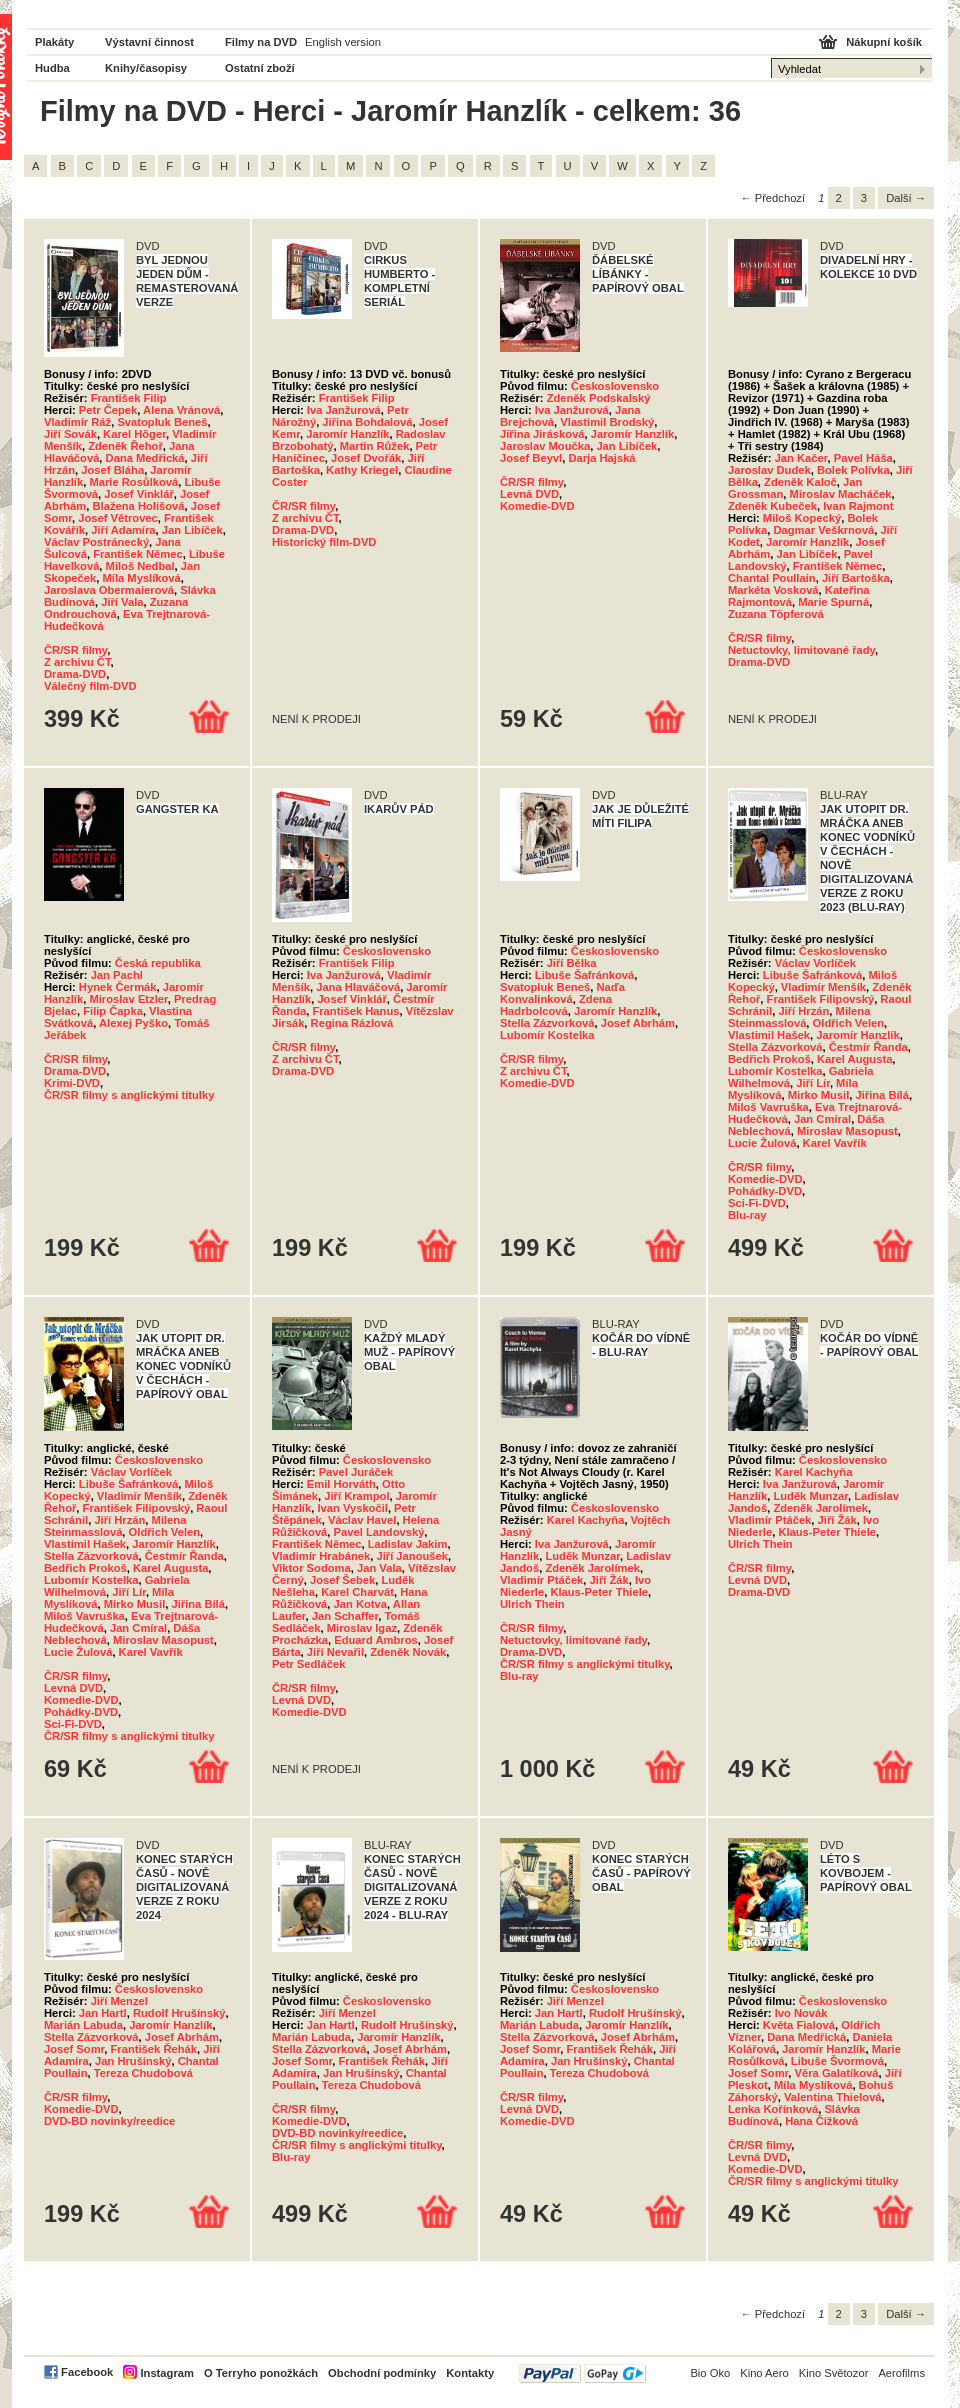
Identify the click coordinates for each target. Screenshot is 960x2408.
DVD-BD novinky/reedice (109, 2121)
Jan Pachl (117, 975)
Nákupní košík (884, 42)
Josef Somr (74, 2049)
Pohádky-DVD (765, 1191)
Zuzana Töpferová (776, 614)
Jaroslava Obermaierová (109, 590)
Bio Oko (710, 2373)
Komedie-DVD (537, 506)
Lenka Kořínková (773, 2109)
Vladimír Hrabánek (321, 1556)
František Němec (138, 554)
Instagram (166, 2373)
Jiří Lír (813, 1083)
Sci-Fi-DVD (757, 1203)
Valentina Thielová (833, 2097)
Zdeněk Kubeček (772, 506)
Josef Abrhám (638, 1023)
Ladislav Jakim (408, 1544)
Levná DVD (529, 494)
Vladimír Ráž (77, 422)
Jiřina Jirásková (542, 434)
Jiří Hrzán (803, 1011)
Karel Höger (134, 434)
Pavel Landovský (379, 1532)
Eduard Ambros (376, 1640)
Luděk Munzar (582, 1556)
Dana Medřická (145, 458)
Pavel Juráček (356, 1472)
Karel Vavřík (835, 1143)
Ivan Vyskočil (352, 1508)
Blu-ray (747, 1215)
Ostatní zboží (260, 68)
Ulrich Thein (532, 1604)
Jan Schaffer (345, 1616)
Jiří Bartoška (856, 578)
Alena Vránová (181, 410)
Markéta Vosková (773, 590)
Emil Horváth (341, 1484)
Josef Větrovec (118, 518)
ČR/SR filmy (75, 650)
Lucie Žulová (762, 1143)
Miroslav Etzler (128, 999)
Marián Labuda (83, 2025)
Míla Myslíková (141, 578)
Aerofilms (901, 2373)
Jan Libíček (192, 530)
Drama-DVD (75, 674)
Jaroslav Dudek (769, 470)
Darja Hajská (601, 458)
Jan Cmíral (822, 1119)
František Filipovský (821, 999)
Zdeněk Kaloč (800, 482)
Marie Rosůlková (133, 482)
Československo (615, 386)
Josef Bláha (112, 470)
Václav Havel (362, 1520)
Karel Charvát (357, 1592)
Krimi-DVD (72, 1083)
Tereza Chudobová (143, 2073)
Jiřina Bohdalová (367, 422)
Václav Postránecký (96, 542)
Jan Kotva (360, 1604)
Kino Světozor (834, 2373)
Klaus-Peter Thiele (599, 1592)
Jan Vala (379, 1568)
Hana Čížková (821, 2121)
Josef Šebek (342, 1580)
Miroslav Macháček (841, 494)
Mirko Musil (819, 1095)
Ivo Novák (801, 2013)
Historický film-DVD (324, 542)
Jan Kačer (801, 458)
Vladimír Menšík (823, 987)
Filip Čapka (113, 1011)
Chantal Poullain (772, 578)
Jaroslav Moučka (545, 446)
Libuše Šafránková (584, 975)
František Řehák (154, 2049)
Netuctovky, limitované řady (801, 650)
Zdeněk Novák (408, 1652)
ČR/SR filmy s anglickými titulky (129, 1095)
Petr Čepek (108, 410)
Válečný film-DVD (90, 686)
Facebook (87, 2372)
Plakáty (54, 42)
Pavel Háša (863, 458)
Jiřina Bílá (881, 1095)
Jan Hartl (103, 2013)
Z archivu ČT (77, 662)
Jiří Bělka (572, 963)
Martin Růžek (375, 446)
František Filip (129, 398)
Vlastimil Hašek (769, 1035)
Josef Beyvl (531, 458)
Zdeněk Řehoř (125, 446)
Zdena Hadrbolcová (556, 1005)
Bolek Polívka (853, 470)
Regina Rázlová (352, 1023)
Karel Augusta (854, 1059)
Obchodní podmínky (382, 2373)
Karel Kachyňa (586, 1520)
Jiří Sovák (70, 434)
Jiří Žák (609, 1580)
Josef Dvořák (366, 458)
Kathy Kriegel (362, 470)
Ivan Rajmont (858, 506)
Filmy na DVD (261, 42)
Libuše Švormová (837, 2061)
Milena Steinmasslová (799, 1017)
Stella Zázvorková (547, 1023)
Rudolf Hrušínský (179, 2013)
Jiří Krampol (356, 1496)
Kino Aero (764, 2373)
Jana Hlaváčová (358, 987)
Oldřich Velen (849, 1023)
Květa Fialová (799, 2025)
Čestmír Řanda (868, 1047)
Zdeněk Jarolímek (592, 1568)
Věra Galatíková (837, 2073)
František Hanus (355, 1011)
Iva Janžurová (344, 410)
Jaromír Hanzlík (347, 434)
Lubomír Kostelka (547, 1035)
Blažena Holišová (139, 506)
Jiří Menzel (119, 2001)
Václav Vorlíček (815, 963)
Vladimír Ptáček (541, 1580)
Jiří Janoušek (412, 1556)
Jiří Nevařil (335, 1652)
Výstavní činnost (149, 42)
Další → (906, 198)
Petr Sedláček (308, 1664)
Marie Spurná (833, 602)
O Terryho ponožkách (261, 2373)
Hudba (52, 68)
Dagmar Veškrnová (823, 530)
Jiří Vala (122, 602)
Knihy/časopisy (146, 68)
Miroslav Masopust (847, 1131)
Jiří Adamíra (123, 530)
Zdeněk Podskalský (599, 398)
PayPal (582, 2373)
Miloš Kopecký (802, 518)
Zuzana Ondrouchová (116, 608)
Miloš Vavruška (768, 1107)
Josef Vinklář (138, 494)
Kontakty (470, 2373)
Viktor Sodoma (311, 1568)
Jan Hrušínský (133, 2061)
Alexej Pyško (133, 1023)
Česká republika (158, 963)
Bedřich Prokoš (769, 1059)
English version (343, 42)
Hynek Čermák (118, 987)
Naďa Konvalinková (562, 993)
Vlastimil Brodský (607, 422)
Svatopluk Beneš (162, 422)
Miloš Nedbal (140, 566)
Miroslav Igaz (362, 1628)
